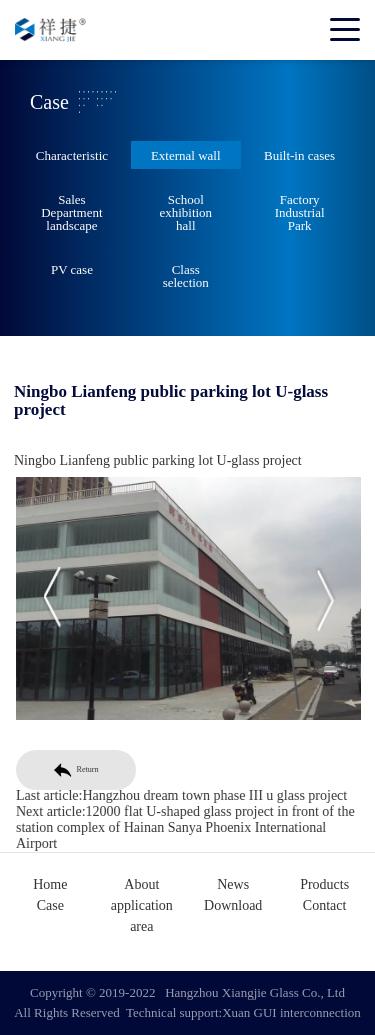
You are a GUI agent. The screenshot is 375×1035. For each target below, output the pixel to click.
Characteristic (72, 155)
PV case (72, 269)
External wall (186, 155)
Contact (325, 905)
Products (324, 884)
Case (50, 905)
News (233, 884)
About (141, 884)
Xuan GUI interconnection (291, 1012)
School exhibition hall (185, 212)
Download (233, 905)
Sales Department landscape (71, 212)
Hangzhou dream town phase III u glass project (217, 795)
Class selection (186, 276)
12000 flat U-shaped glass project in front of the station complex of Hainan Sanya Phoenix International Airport (188, 827)
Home (50, 884)
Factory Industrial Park (300, 212)
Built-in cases (299, 155)
